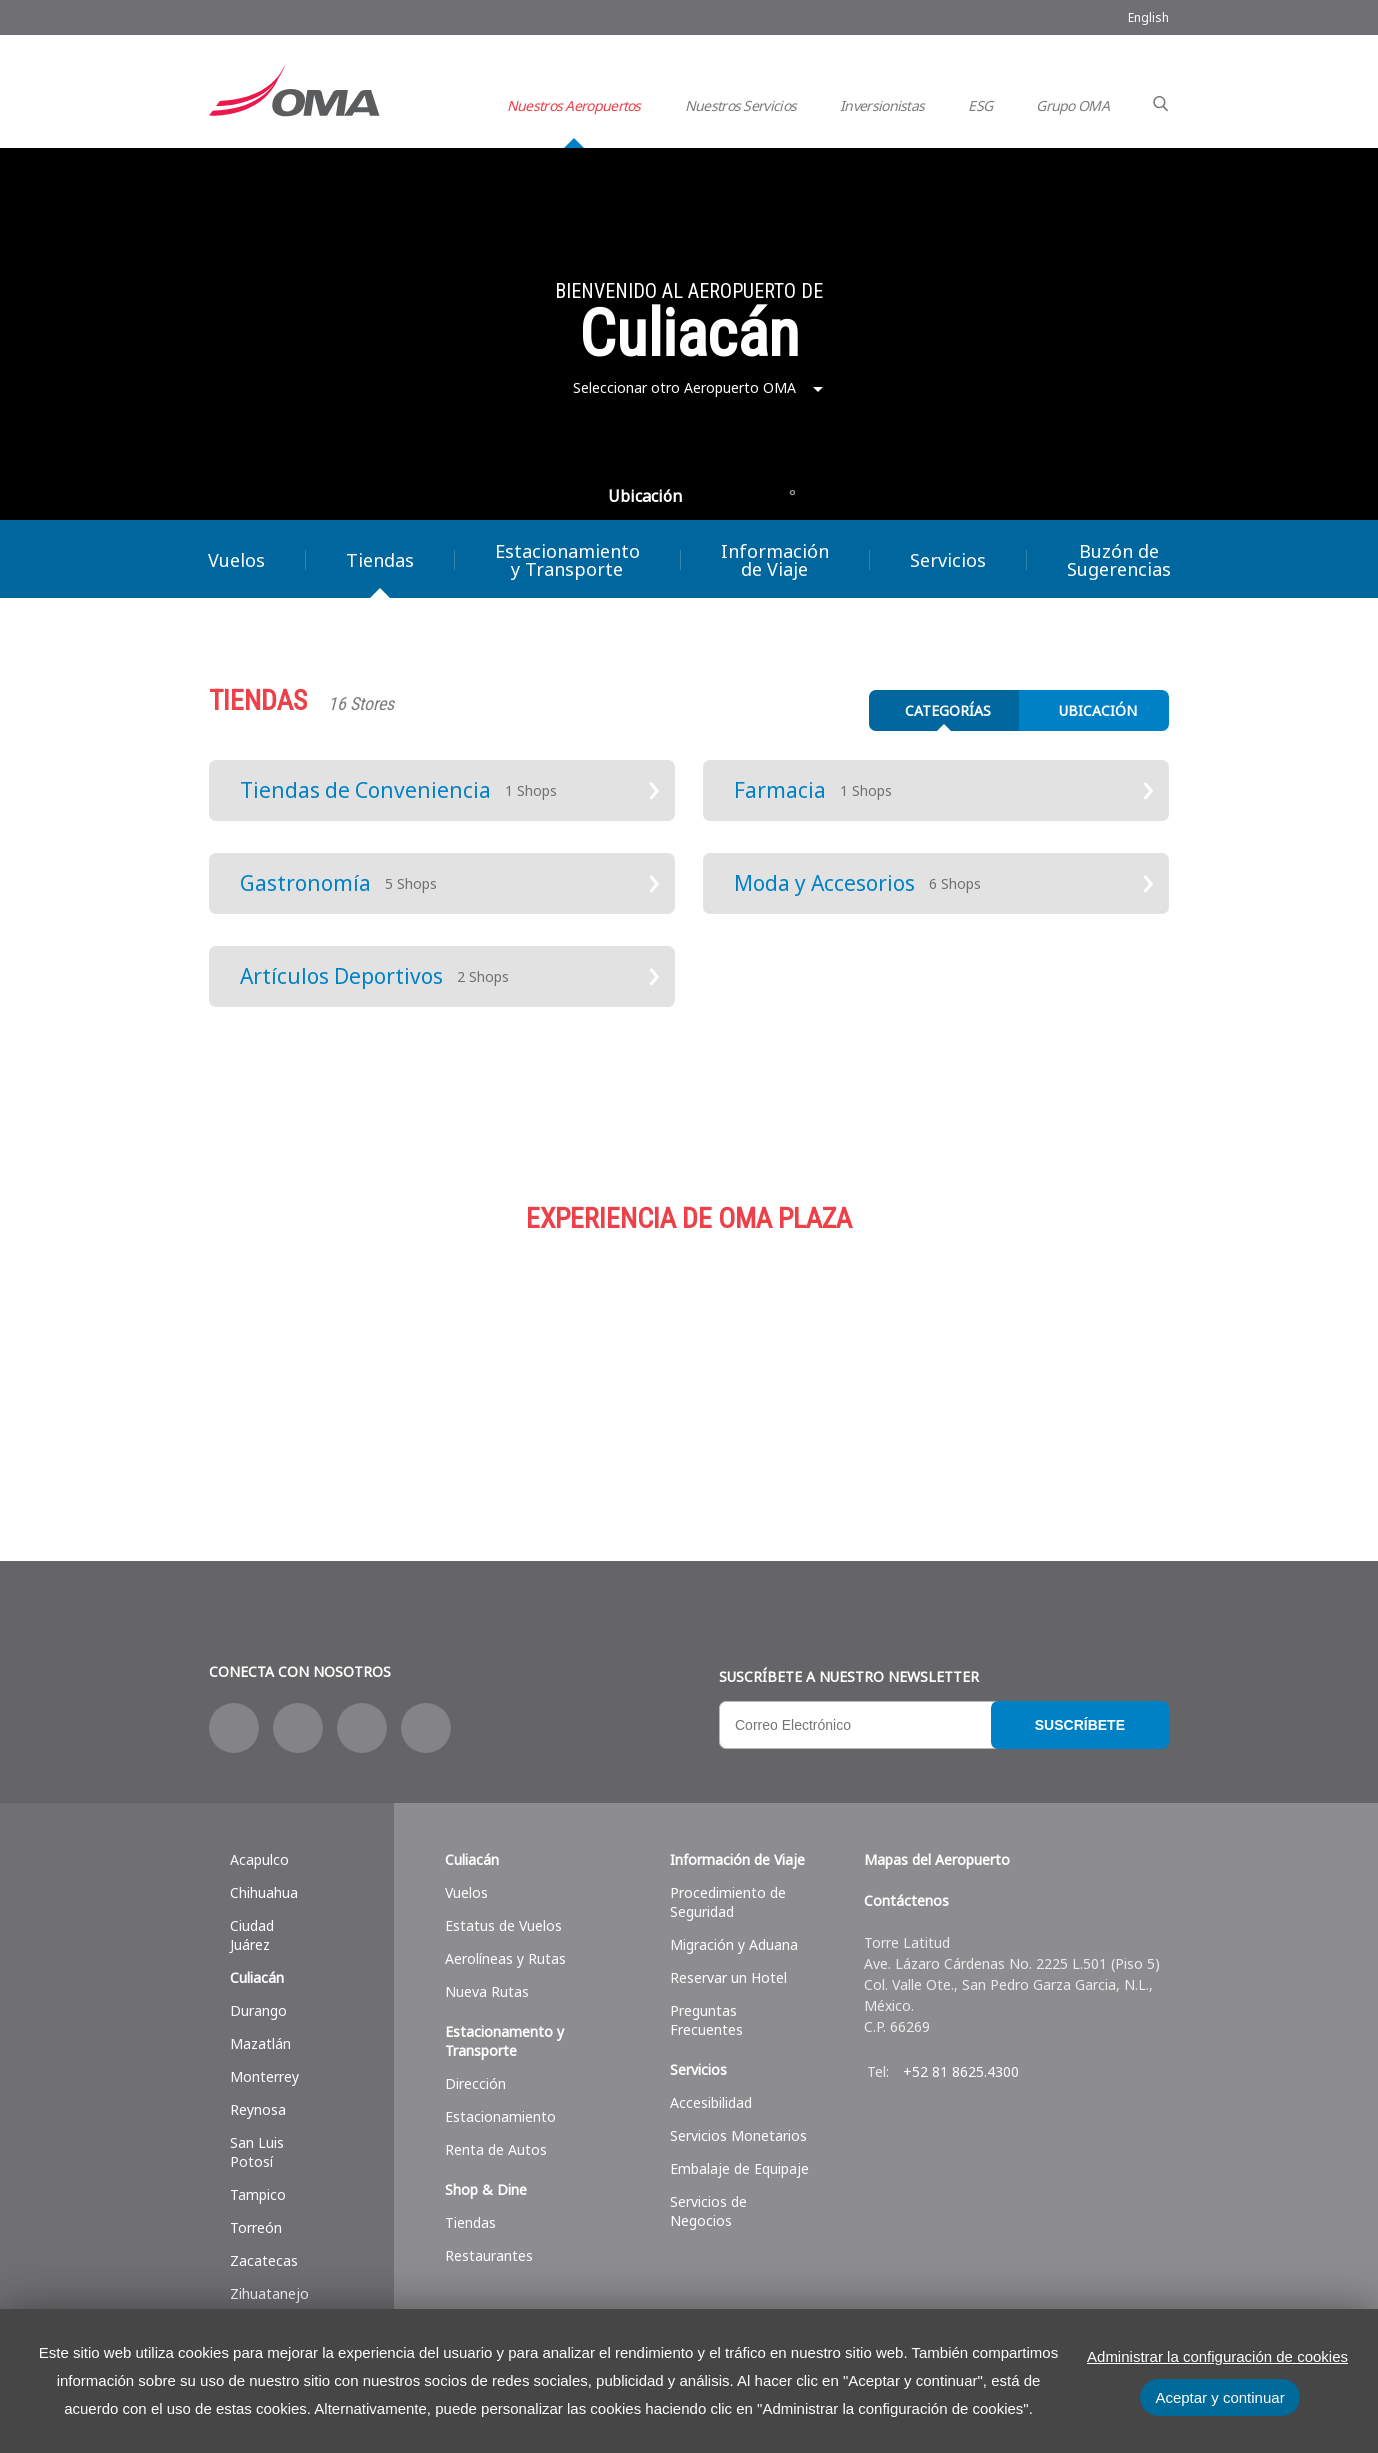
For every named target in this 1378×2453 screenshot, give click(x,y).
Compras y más (369, 1361)
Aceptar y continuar (1219, 2397)
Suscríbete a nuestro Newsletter (849, 1676)
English (1148, 17)
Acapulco (259, 1859)
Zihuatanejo (269, 2293)
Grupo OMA (1072, 105)
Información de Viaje (775, 560)
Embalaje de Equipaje (739, 2168)
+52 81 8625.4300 (961, 2071)
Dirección (475, 2083)
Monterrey (264, 2076)
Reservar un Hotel (728, 1977)
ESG (980, 105)
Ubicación (645, 496)
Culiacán (257, 1977)
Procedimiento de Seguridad (728, 1902)
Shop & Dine (486, 2189)
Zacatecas (264, 2260)
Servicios (948, 560)
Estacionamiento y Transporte (567, 560)
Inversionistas (882, 105)
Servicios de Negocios (708, 2211)
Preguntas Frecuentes (706, 2020)
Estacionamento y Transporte (504, 2041)
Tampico (258, 2194)
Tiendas (380, 560)
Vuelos (236, 560)
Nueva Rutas (487, 1991)
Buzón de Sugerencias (1119, 560)
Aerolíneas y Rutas (505, 1958)
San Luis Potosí (257, 2152)
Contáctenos (906, 1900)
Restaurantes (489, 2255)
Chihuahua (264, 1892)
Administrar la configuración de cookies (1217, 2356)
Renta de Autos (496, 2149)
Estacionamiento (689, 1361)
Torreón (256, 2227)
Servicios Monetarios (738, 2135)
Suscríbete (1080, 1725)
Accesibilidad (711, 2102)
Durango (258, 2010)
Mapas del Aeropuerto (937, 1859)
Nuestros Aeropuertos (574, 105)
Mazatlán (260, 2043)
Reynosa (258, 2109)
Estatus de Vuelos (503, 1925)
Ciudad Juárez (252, 1935)
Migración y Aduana (734, 1944)
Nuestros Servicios (740, 105)
